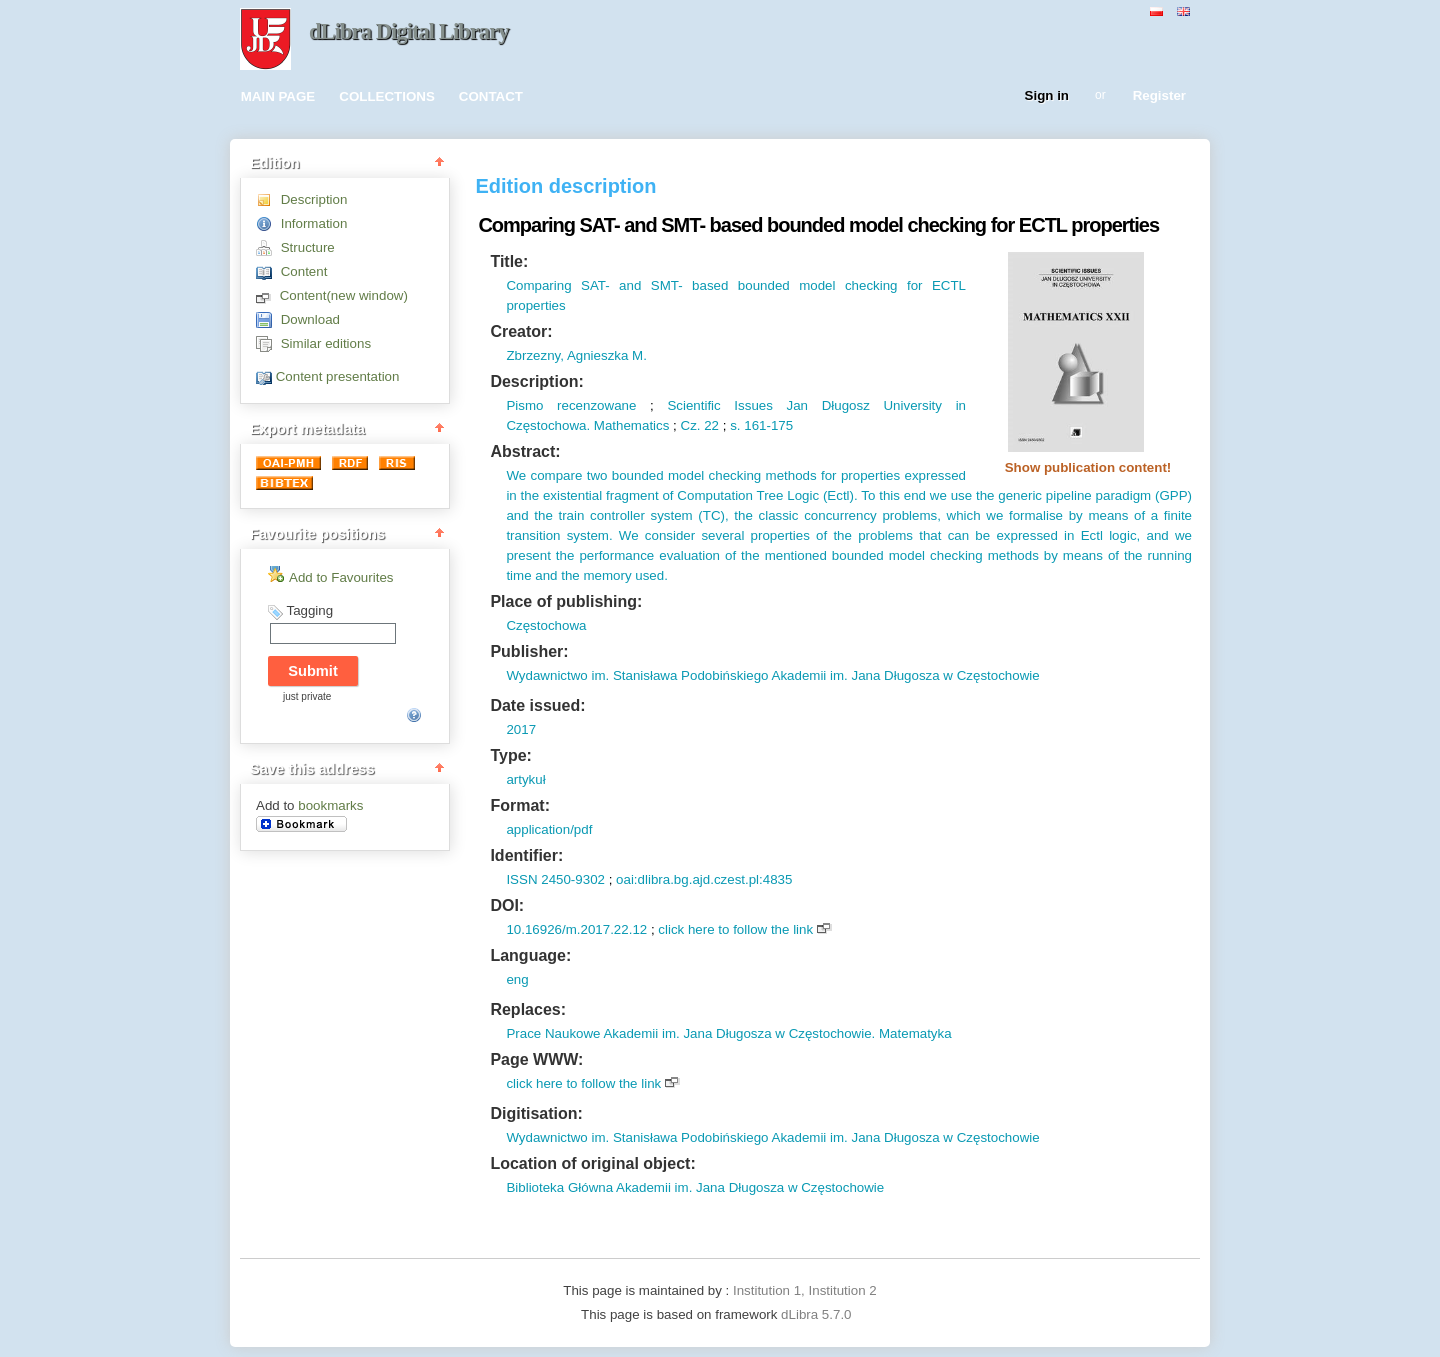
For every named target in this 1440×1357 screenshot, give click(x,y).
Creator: (521, 331)
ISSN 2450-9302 (555, 879)
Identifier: (526, 855)
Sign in (1047, 96)
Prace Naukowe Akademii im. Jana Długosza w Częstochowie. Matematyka (728, 1033)
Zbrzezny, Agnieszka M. (576, 355)
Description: (536, 381)
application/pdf (549, 829)
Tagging (309, 610)
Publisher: (529, 651)
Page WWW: (536, 1059)
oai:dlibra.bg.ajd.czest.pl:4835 (704, 879)
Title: (509, 261)
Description (314, 199)
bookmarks (330, 805)
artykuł (525, 779)
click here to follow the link (735, 929)
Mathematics (629, 425)
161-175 (767, 425)
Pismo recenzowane (571, 405)
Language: (530, 955)
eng (517, 979)
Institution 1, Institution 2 (805, 1290)
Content (304, 271)
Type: (510, 755)
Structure (308, 247)
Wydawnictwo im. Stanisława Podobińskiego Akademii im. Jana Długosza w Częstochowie (772, 675)
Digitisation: (536, 1113)
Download (310, 319)
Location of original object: (592, 1163)
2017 (521, 729)
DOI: (507, 905)
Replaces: (528, 1009)
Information (314, 223)
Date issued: (537, 705)
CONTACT (491, 96)
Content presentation (338, 376)
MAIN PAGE (278, 96)
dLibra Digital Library (409, 31)
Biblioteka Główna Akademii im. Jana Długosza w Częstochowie (695, 1187)
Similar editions (326, 343)
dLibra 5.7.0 (818, 1314)
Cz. (691, 425)
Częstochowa (546, 625)
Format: (520, 805)
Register (1159, 96)
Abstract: (525, 451)
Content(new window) (344, 295)
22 (710, 425)
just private (307, 696)
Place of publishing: (566, 601)
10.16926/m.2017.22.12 (576, 929)
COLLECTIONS (387, 96)
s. (735, 425)
